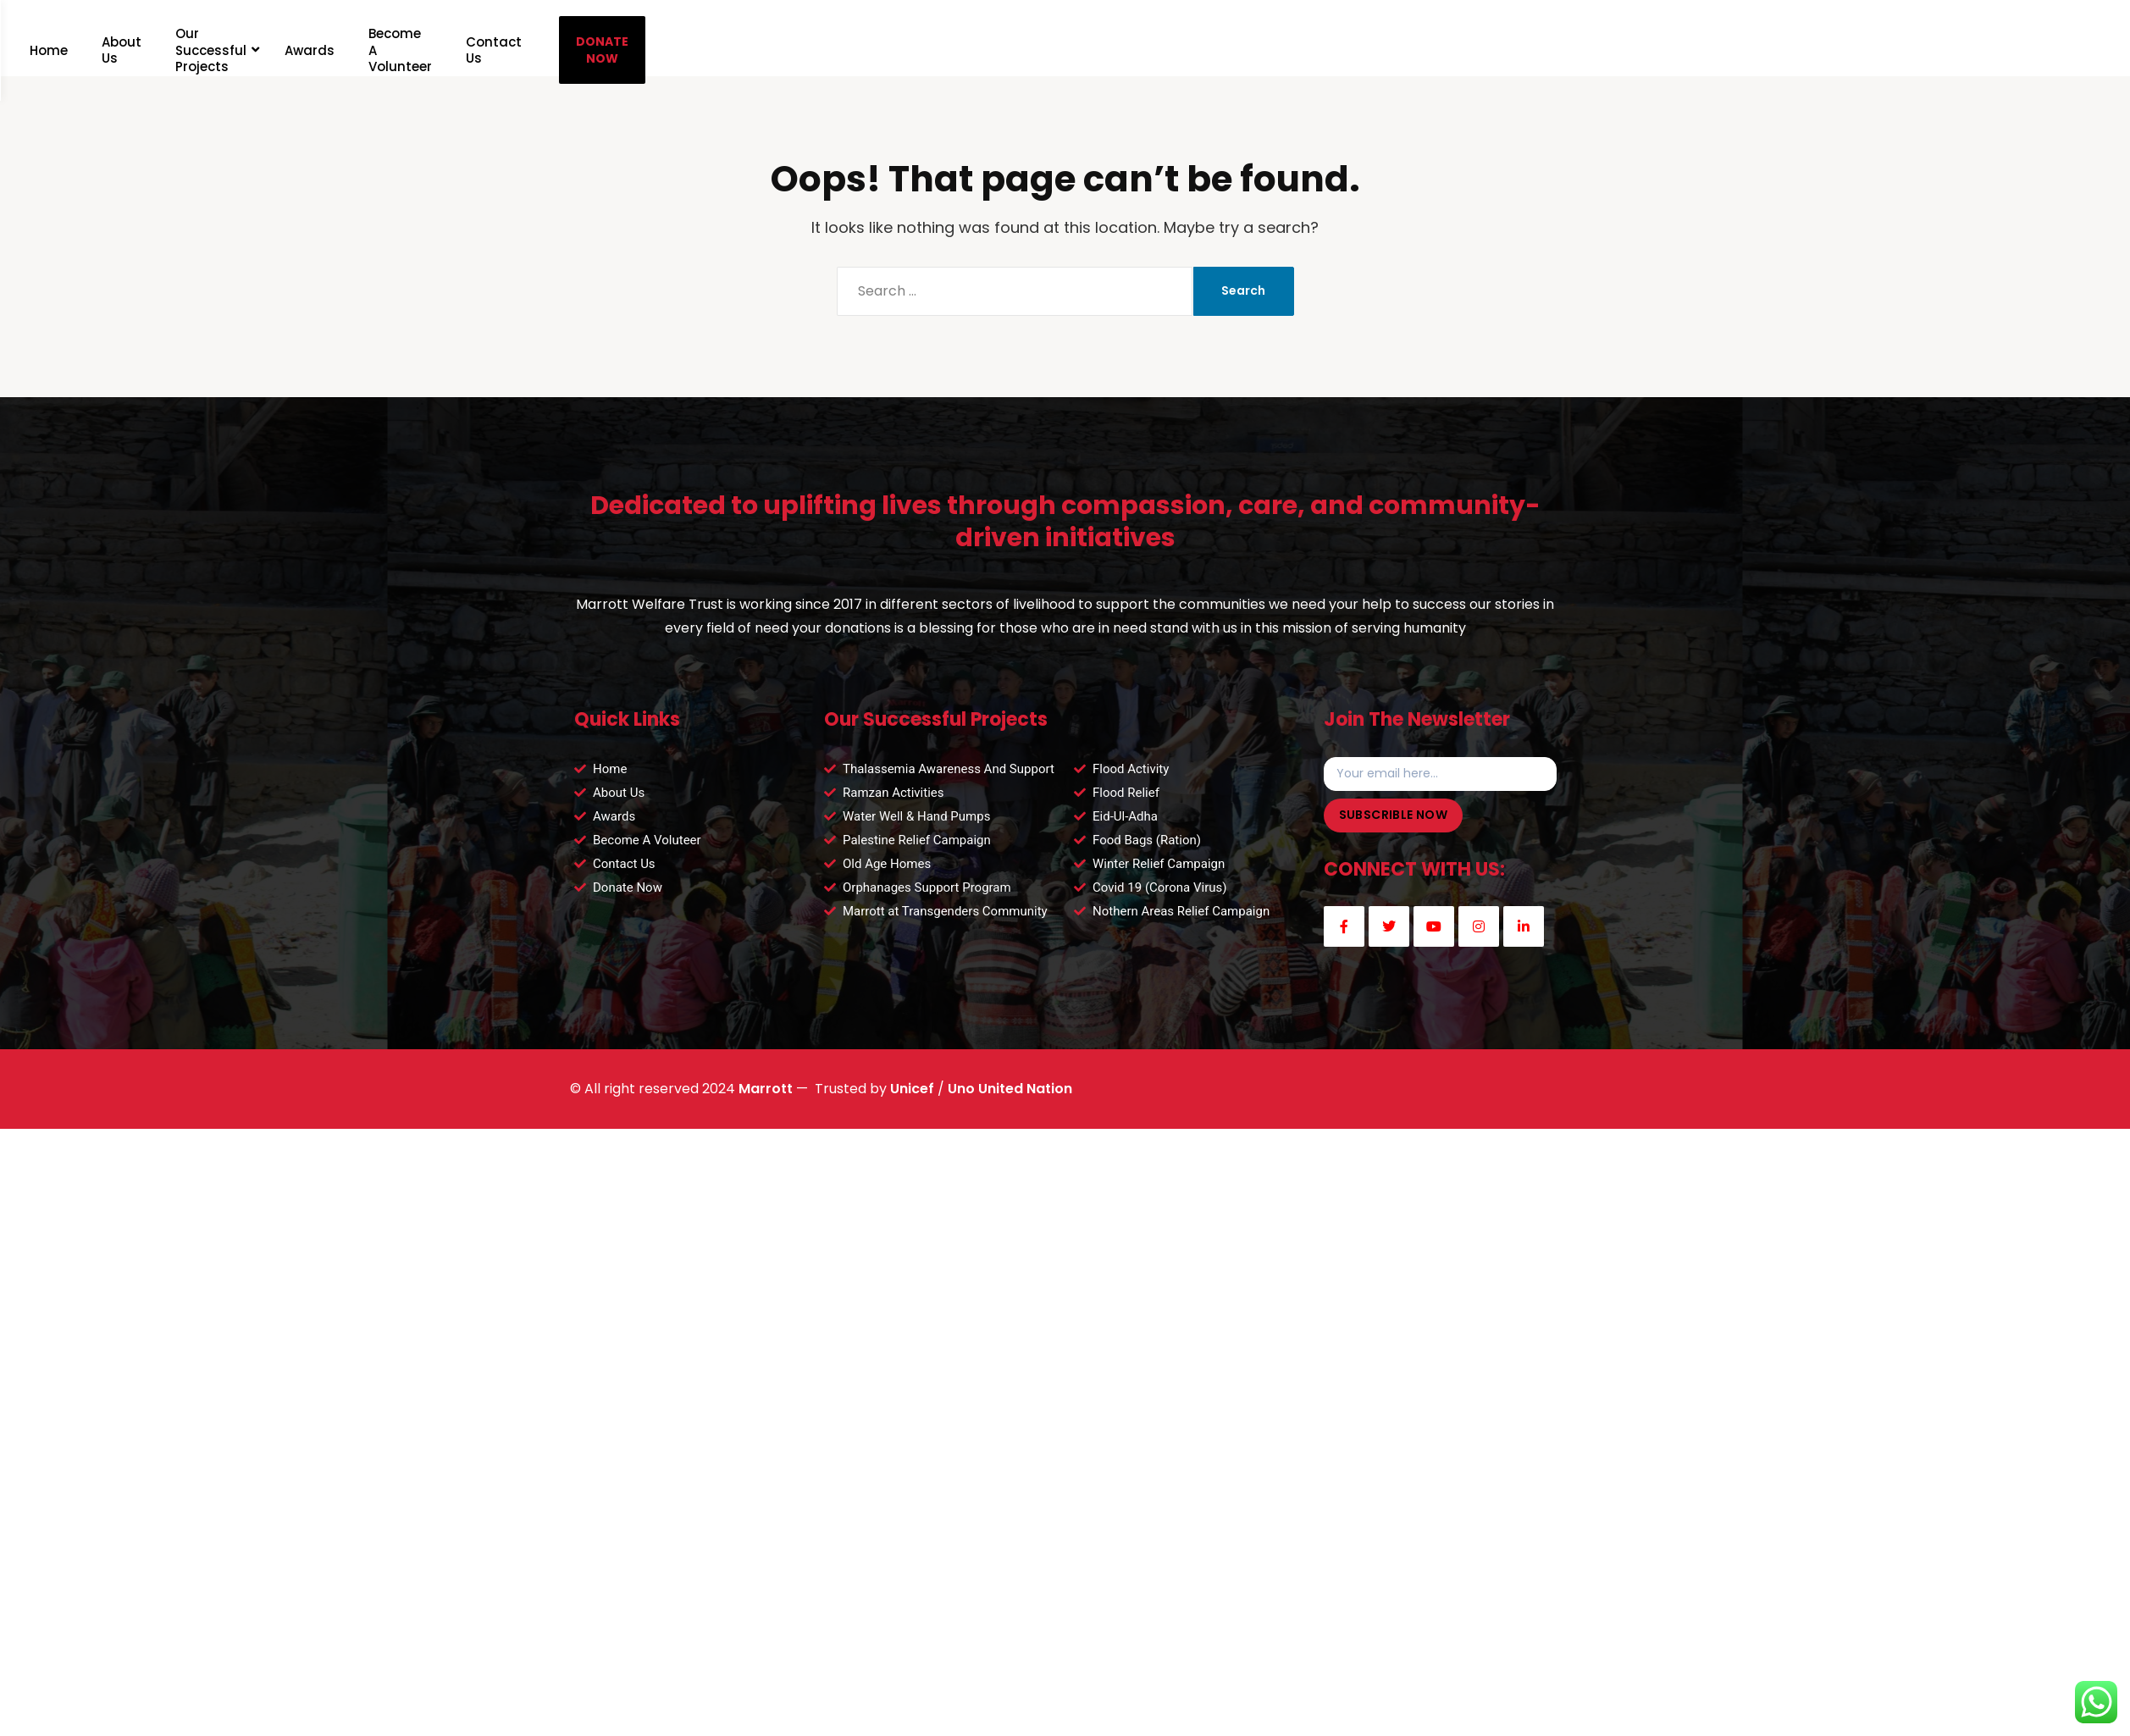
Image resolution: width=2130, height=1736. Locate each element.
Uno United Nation (1010, 1105)
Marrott (766, 1105)
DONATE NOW (804, 47)
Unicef (912, 1105)
